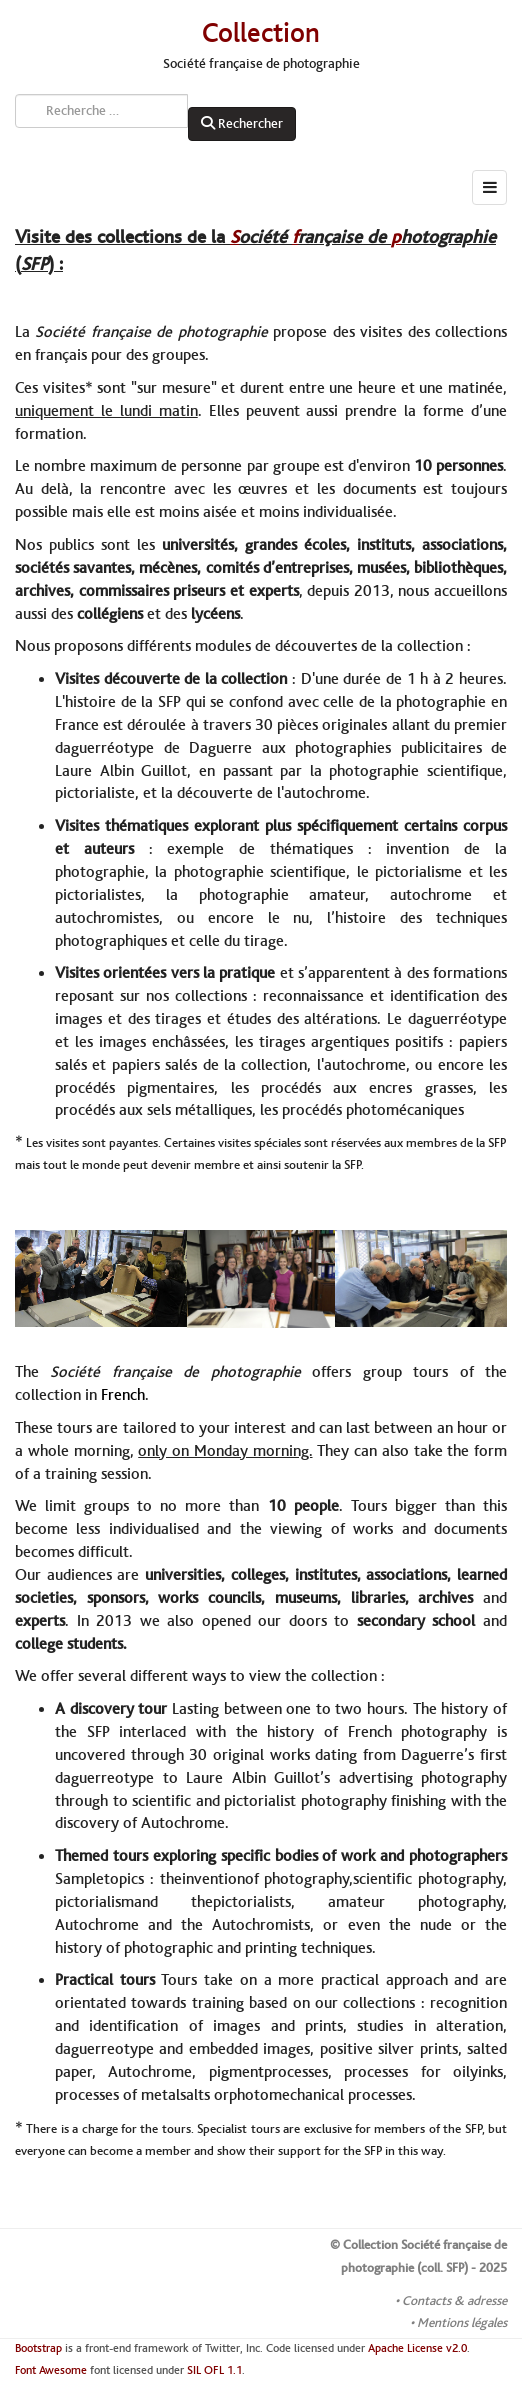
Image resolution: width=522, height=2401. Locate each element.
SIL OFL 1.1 (214, 2370)
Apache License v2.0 (417, 2348)
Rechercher (242, 124)
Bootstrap (38, 2348)
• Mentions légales (458, 2323)
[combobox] (101, 111)
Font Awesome (51, 2370)
